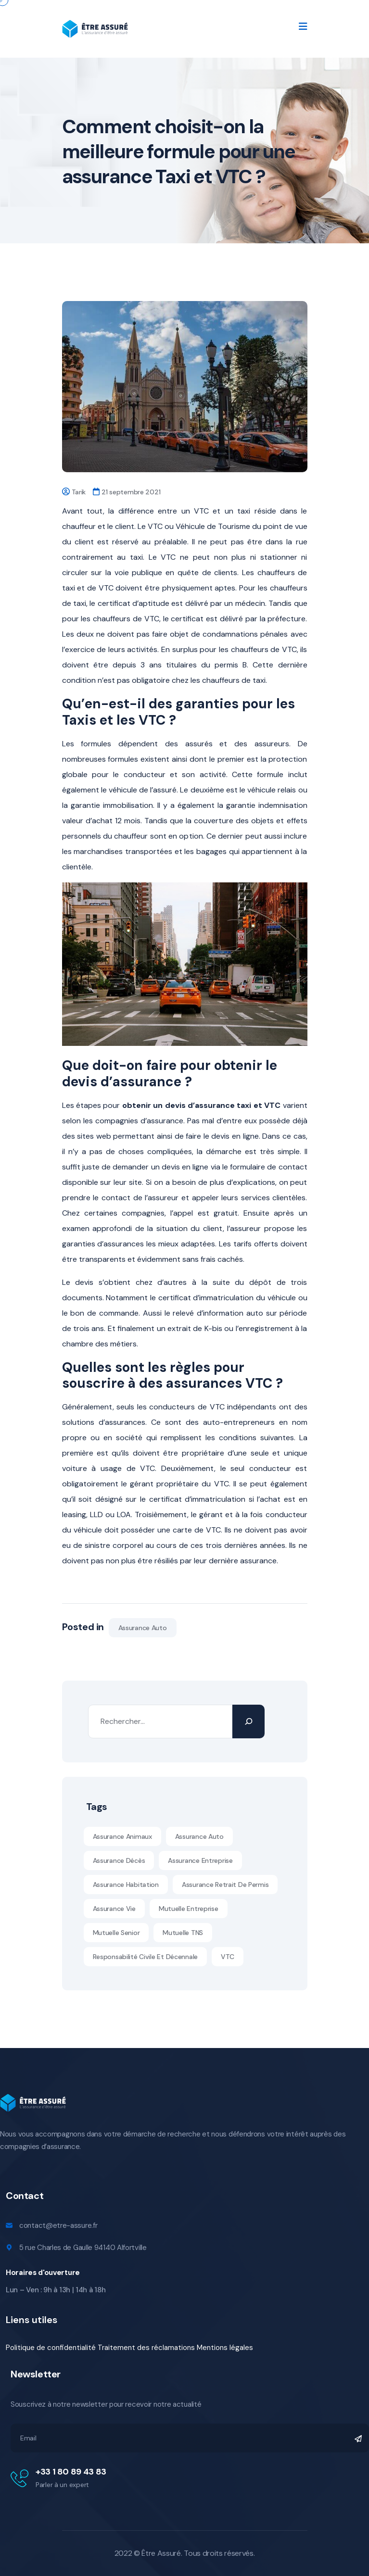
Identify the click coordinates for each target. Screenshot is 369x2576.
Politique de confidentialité (51, 2347)
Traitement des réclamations (146, 2347)
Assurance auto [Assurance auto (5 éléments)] (199, 1836)
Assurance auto (142, 1627)
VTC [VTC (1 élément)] (227, 1956)
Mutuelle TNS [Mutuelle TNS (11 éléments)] (183, 1932)
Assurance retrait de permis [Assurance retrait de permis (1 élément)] (225, 1884)
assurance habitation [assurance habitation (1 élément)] (126, 1884)
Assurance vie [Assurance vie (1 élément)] (114, 1908)
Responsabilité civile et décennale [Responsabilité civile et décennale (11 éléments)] (145, 1956)
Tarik (79, 492)
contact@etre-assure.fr (58, 2225)
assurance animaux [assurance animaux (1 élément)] (122, 1836)
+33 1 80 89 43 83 (71, 2471)
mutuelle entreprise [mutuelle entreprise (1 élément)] (188, 1908)
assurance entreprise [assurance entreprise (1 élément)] (200, 1860)
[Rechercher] (248, 1721)
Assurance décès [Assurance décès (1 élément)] (119, 1860)
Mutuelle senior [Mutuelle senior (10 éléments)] (116, 1932)
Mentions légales (225, 2347)
